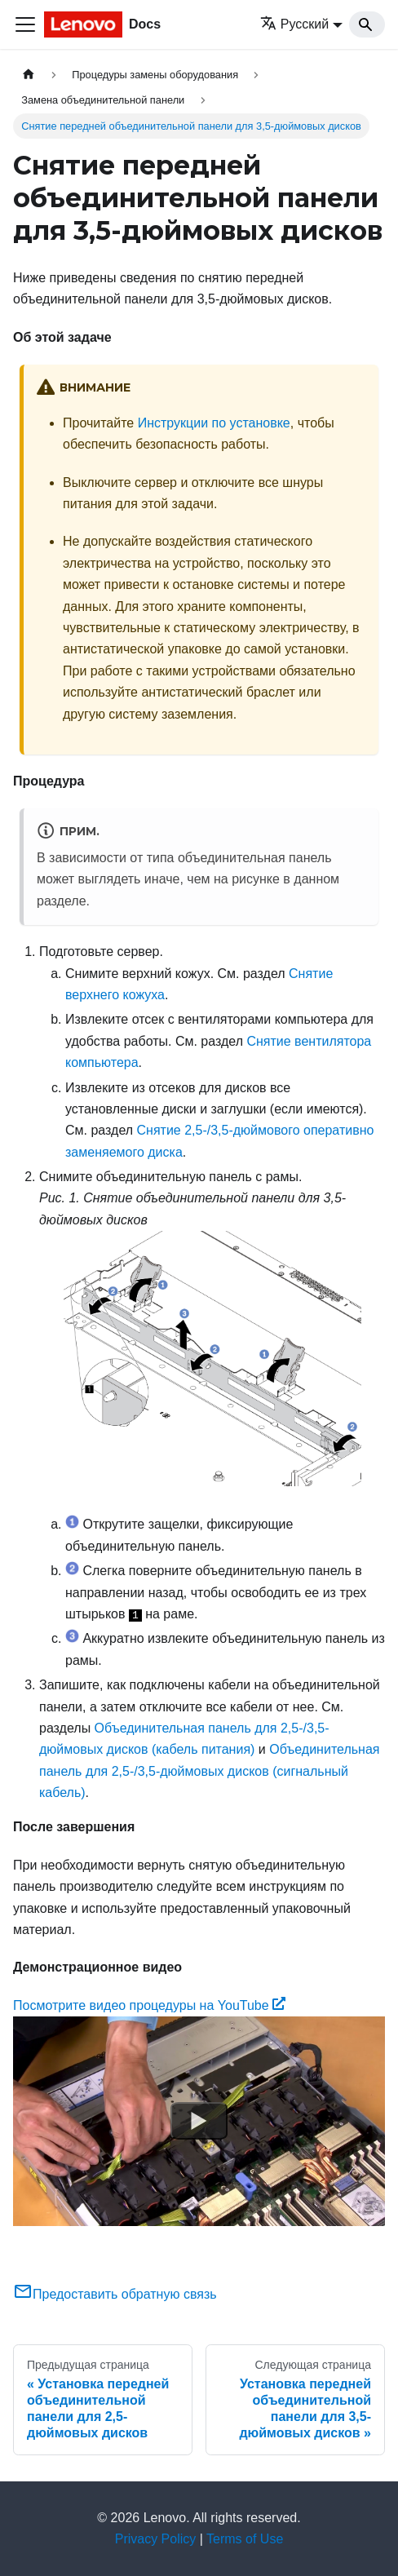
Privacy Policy (156, 2539)
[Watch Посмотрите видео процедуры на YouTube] (199, 2121)
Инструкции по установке (214, 423)
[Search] (367, 24)
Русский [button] (294, 24)
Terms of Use (244, 2539)
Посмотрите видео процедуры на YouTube (149, 2005)
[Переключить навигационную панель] (25, 24)
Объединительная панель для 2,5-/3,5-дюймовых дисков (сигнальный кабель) (209, 1770)
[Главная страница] (28, 74)
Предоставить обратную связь (115, 2294)
